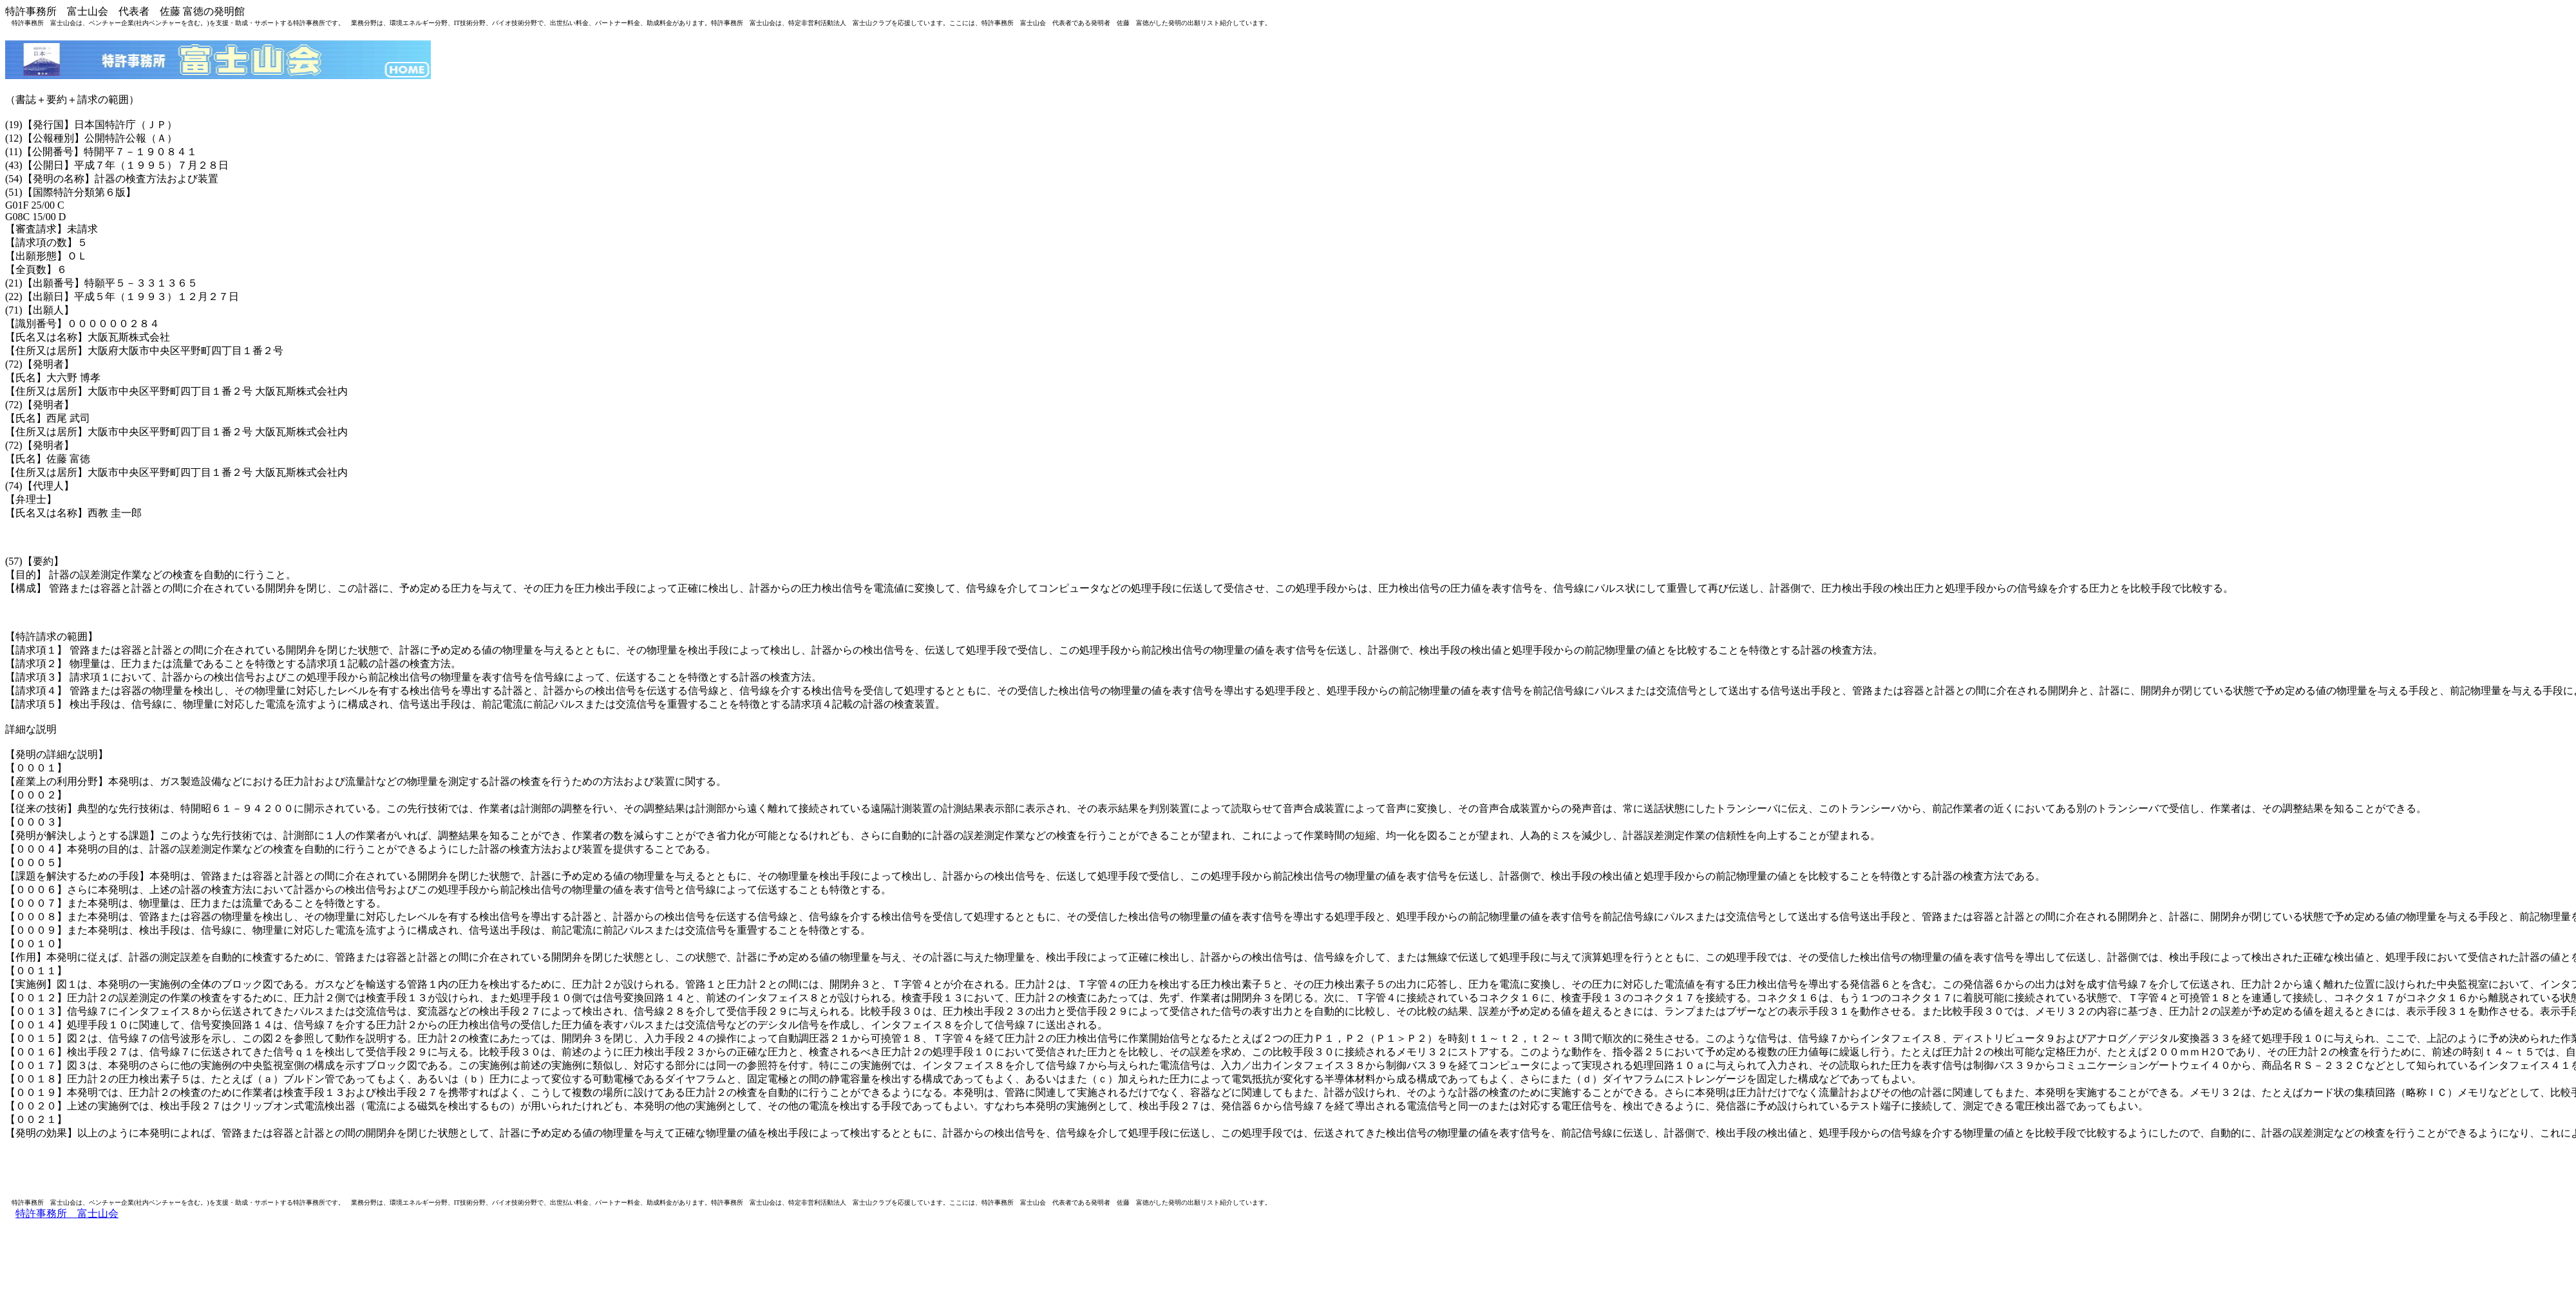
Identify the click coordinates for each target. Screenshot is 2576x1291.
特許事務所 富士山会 (66, 1213)
